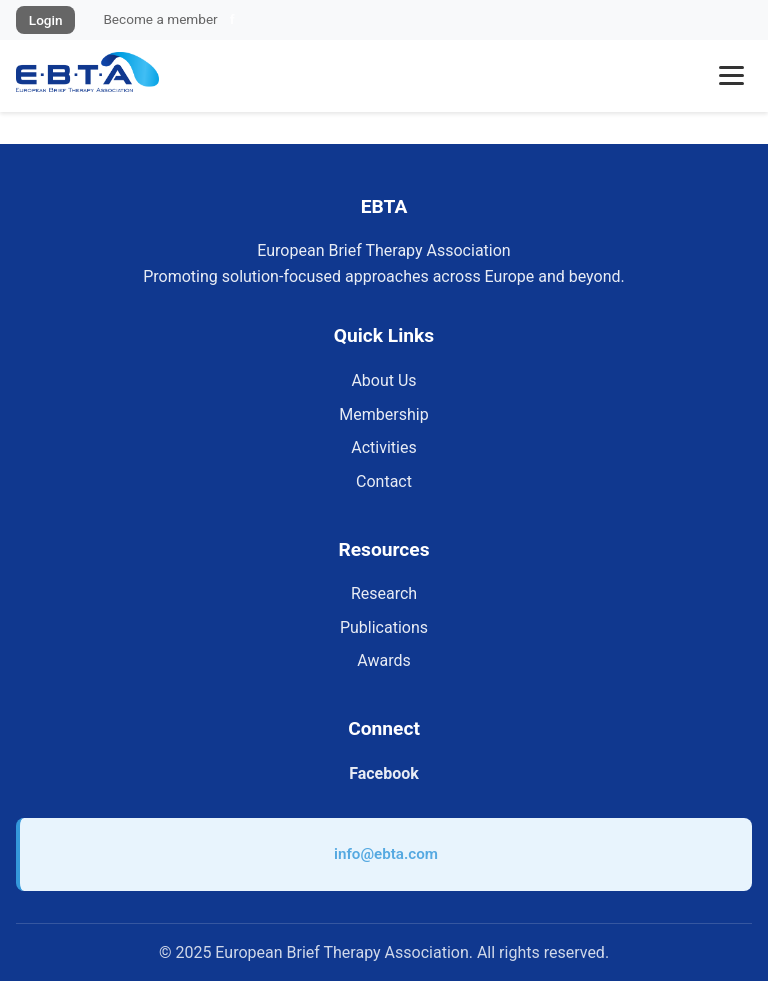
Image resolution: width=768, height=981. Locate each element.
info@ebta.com (386, 854)
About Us (383, 380)
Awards (383, 660)
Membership (383, 414)
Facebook (384, 773)
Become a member (160, 19)
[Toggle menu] (731, 75)
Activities (383, 447)
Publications (384, 627)
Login (46, 20)
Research (384, 593)
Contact (384, 481)
